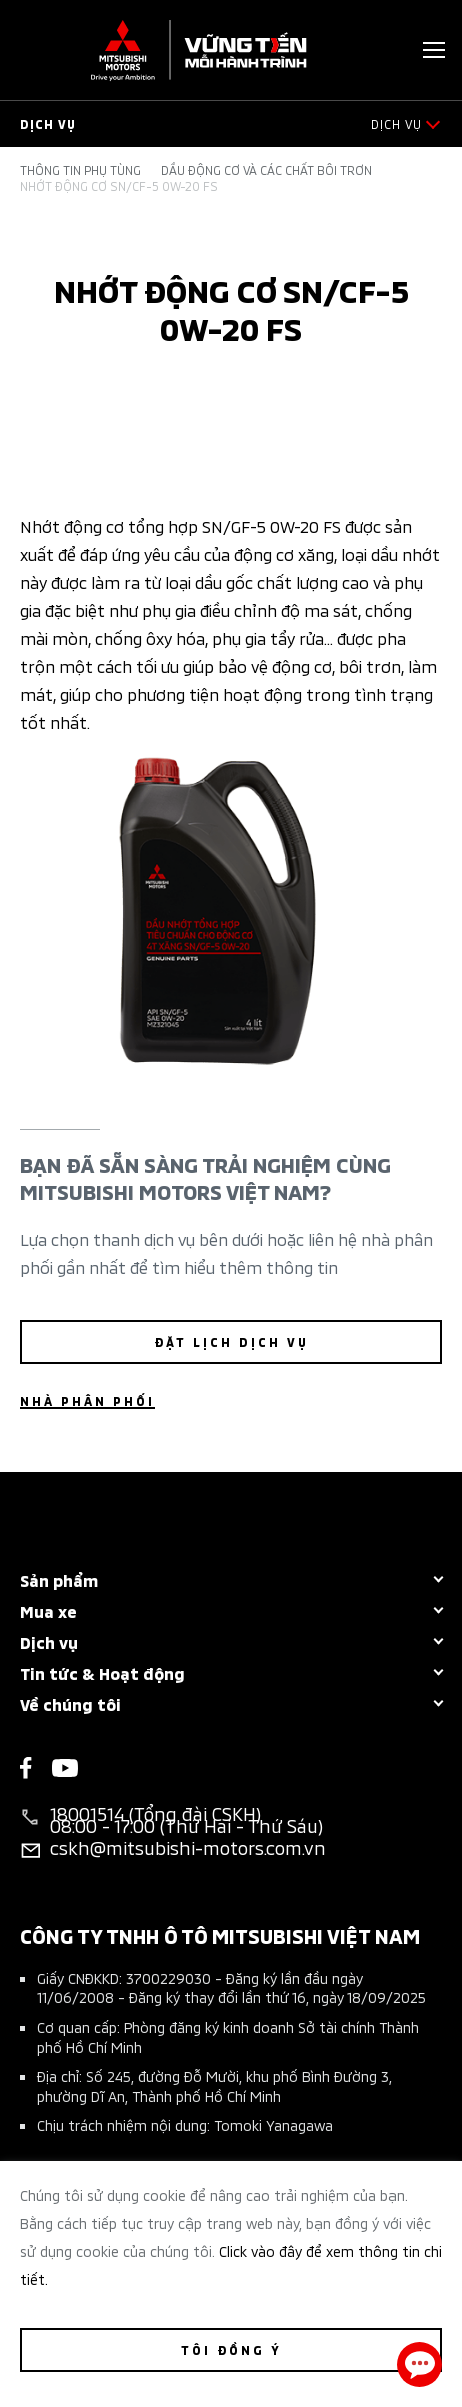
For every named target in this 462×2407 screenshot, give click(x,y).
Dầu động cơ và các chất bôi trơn (266, 170)
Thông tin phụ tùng (80, 170)
